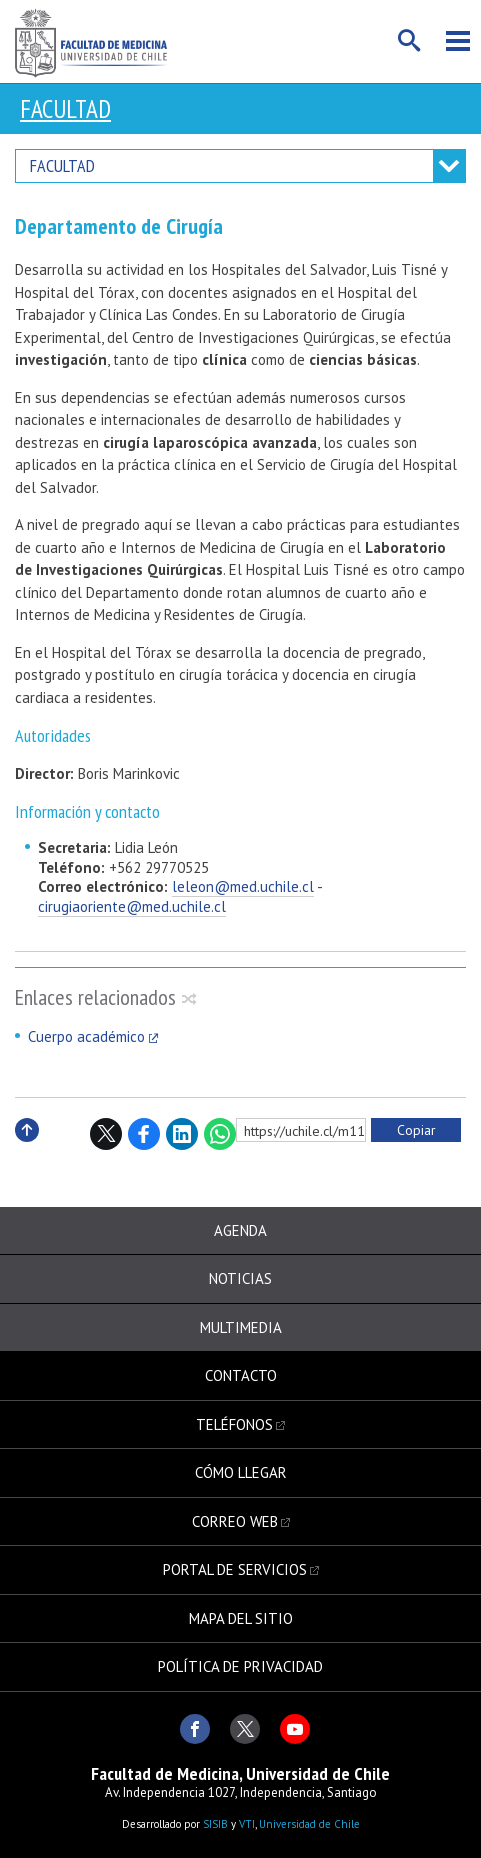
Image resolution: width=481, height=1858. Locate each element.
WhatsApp (220, 1134)
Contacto (241, 1375)
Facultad (65, 109)
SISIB (215, 1824)
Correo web (235, 1521)
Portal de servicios (235, 1569)
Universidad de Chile (309, 1824)
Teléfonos (234, 1424)
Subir (27, 1151)
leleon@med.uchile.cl (243, 886)
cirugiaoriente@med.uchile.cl (132, 906)
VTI (247, 1824)
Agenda (240, 1230)
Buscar (410, 41)
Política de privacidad (240, 1666)
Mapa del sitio (241, 1618)
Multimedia (241, 1327)
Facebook (144, 1134)
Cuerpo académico (86, 1036)
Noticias (240, 1278)
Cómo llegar (241, 1472)
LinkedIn (182, 1134)
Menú (458, 41)
